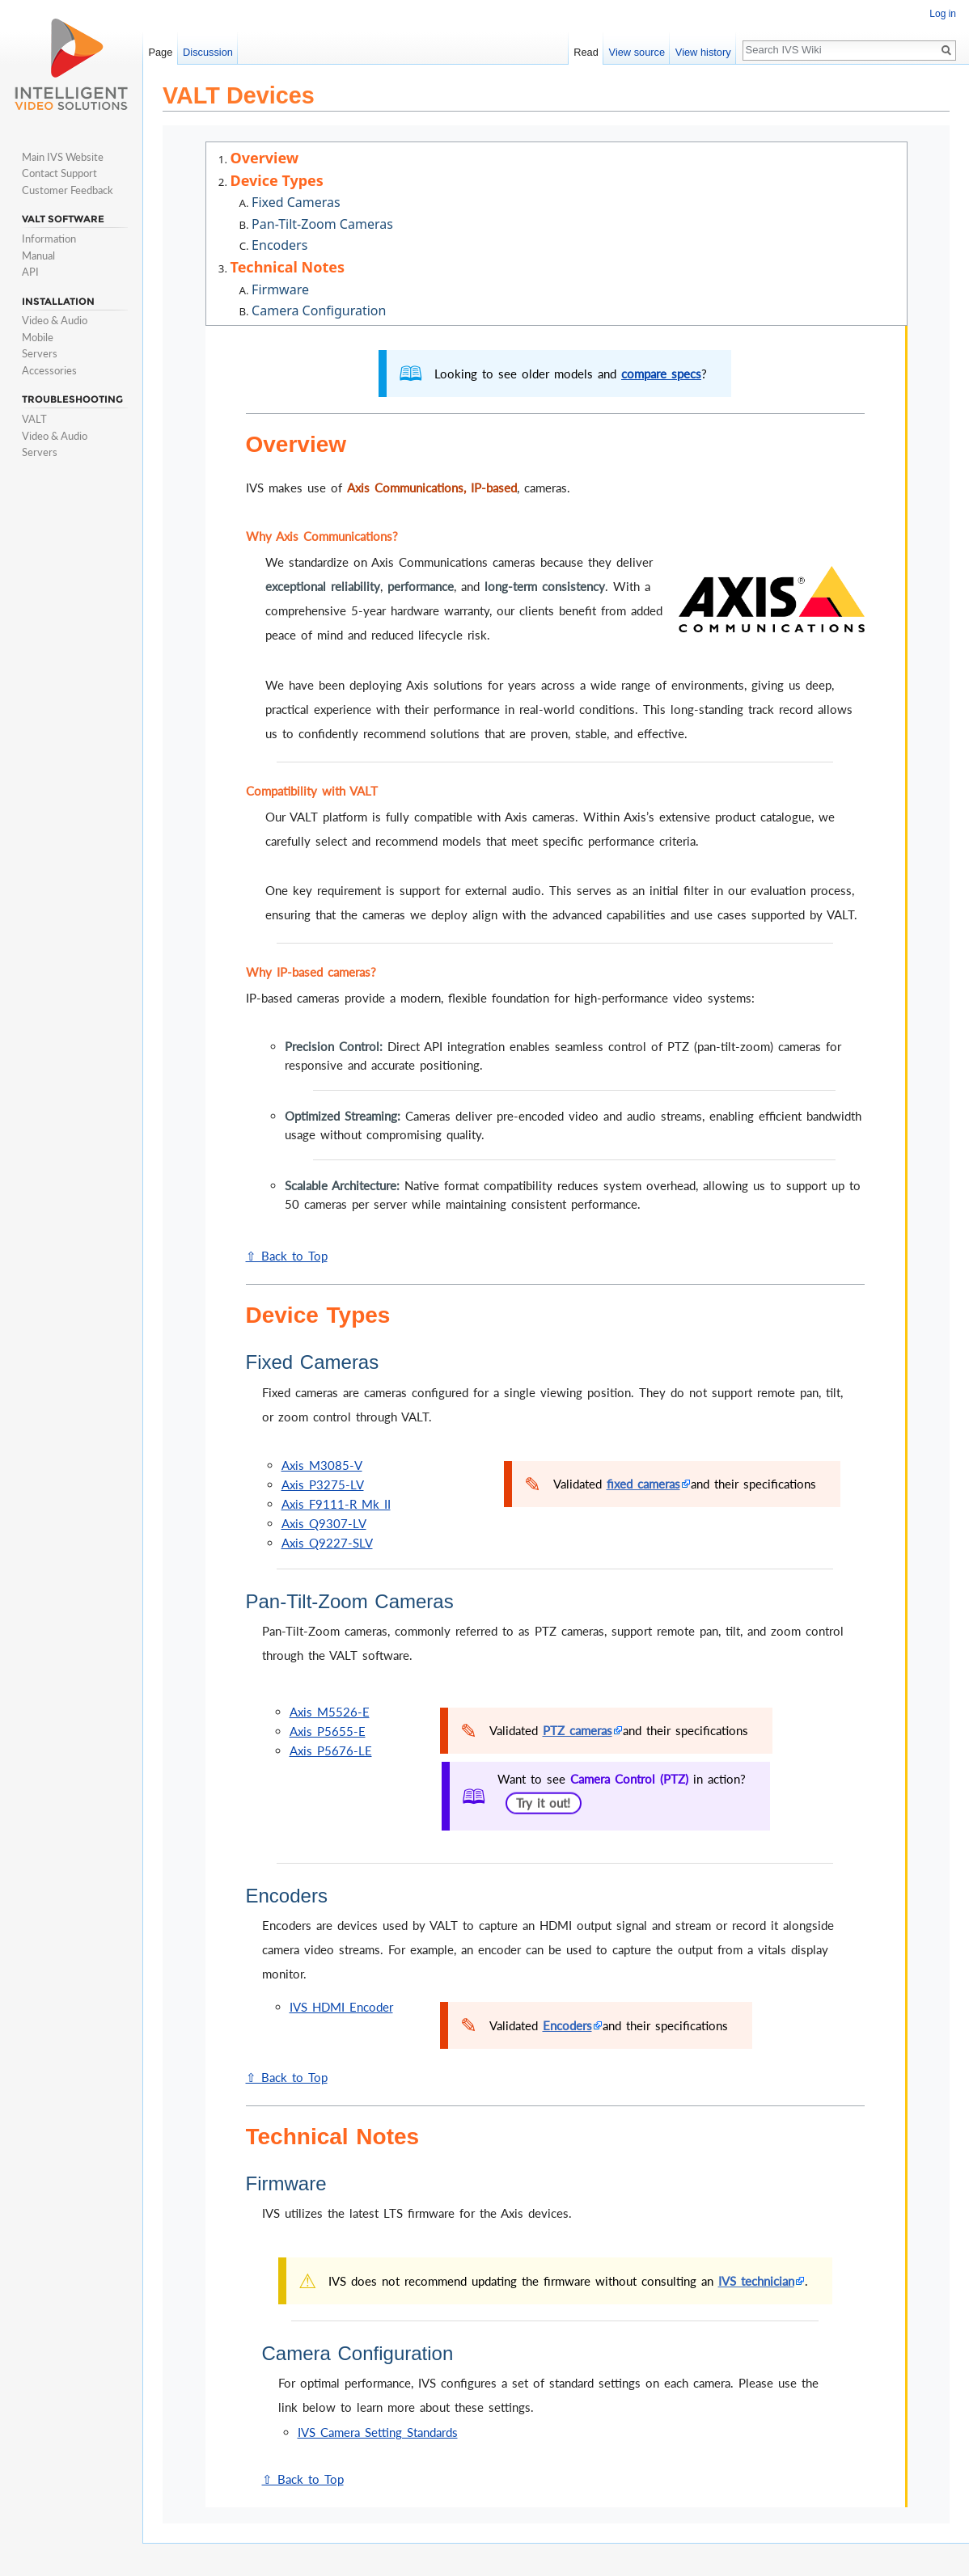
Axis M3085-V (321, 1465)
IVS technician (756, 2281)
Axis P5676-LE (331, 1750)
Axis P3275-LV (322, 1484)
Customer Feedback (67, 190)
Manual (38, 255)
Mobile (37, 337)
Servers (39, 353)
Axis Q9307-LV (323, 1523)
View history (703, 52)
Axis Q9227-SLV (327, 1542)
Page (160, 52)
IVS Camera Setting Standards (378, 2432)
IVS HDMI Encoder (341, 2007)
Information (49, 238)
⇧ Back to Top (287, 1255)
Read (586, 52)
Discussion (208, 52)
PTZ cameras (577, 1730)
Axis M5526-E (330, 1711)
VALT (34, 418)
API (30, 271)
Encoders (567, 2025)
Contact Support (59, 173)
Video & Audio (54, 320)
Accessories (49, 370)
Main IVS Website (63, 156)
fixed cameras (643, 1483)
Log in (942, 13)
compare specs (661, 373)
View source (637, 52)
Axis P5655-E (328, 1731)
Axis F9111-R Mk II (336, 1504)
